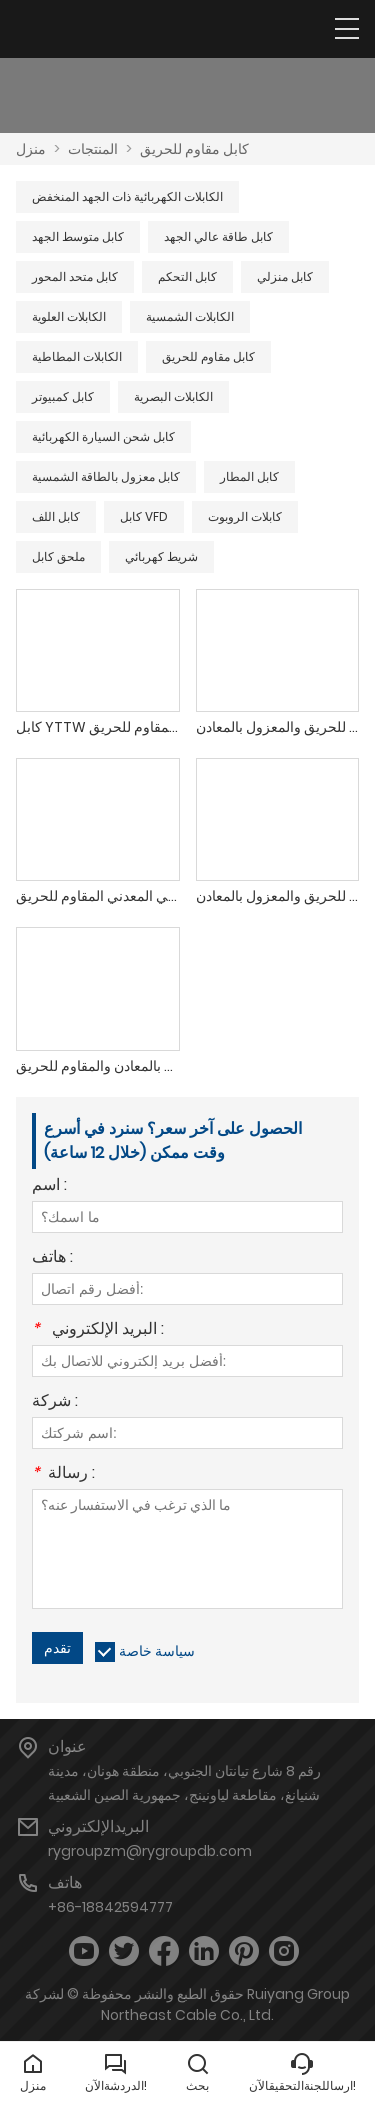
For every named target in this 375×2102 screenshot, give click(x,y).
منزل (31, 149)
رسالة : (63, 1474)
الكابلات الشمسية (190, 316)
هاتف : (52, 1258)
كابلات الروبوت (245, 516)
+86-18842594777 (110, 1907)
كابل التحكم (187, 276)
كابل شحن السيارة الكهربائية (103, 436)
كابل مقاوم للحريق (194, 149)
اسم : (49, 1186)
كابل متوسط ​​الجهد (78, 236)
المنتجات (93, 149)
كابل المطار (249, 476)
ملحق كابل (58, 556)
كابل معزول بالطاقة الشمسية (106, 476)
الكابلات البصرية (173, 396)
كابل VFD (144, 516)
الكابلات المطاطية (77, 356)
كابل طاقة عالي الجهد (218, 236)
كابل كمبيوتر (63, 396)
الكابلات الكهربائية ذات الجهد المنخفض (127, 196)
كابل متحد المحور (75, 276)
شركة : (55, 1402)
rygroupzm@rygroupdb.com (150, 1851)
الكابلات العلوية (69, 316)
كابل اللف (56, 516)
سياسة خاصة (157, 1651)
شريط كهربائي (161, 556)
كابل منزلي (285, 276)
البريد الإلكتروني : (98, 1330)
